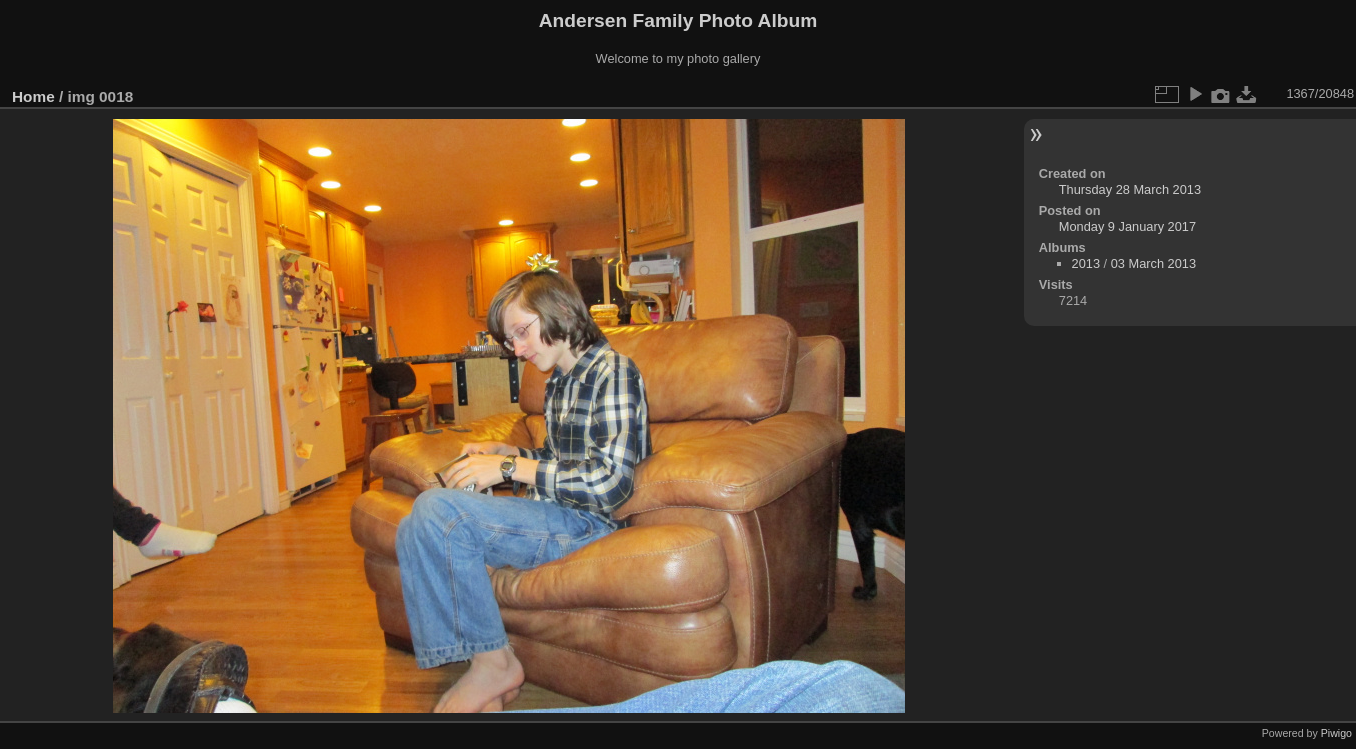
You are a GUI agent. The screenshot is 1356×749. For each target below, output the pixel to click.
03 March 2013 (1153, 263)
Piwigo (1336, 733)
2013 (1086, 263)
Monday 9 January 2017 (1127, 226)
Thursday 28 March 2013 (1130, 189)
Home (33, 96)
